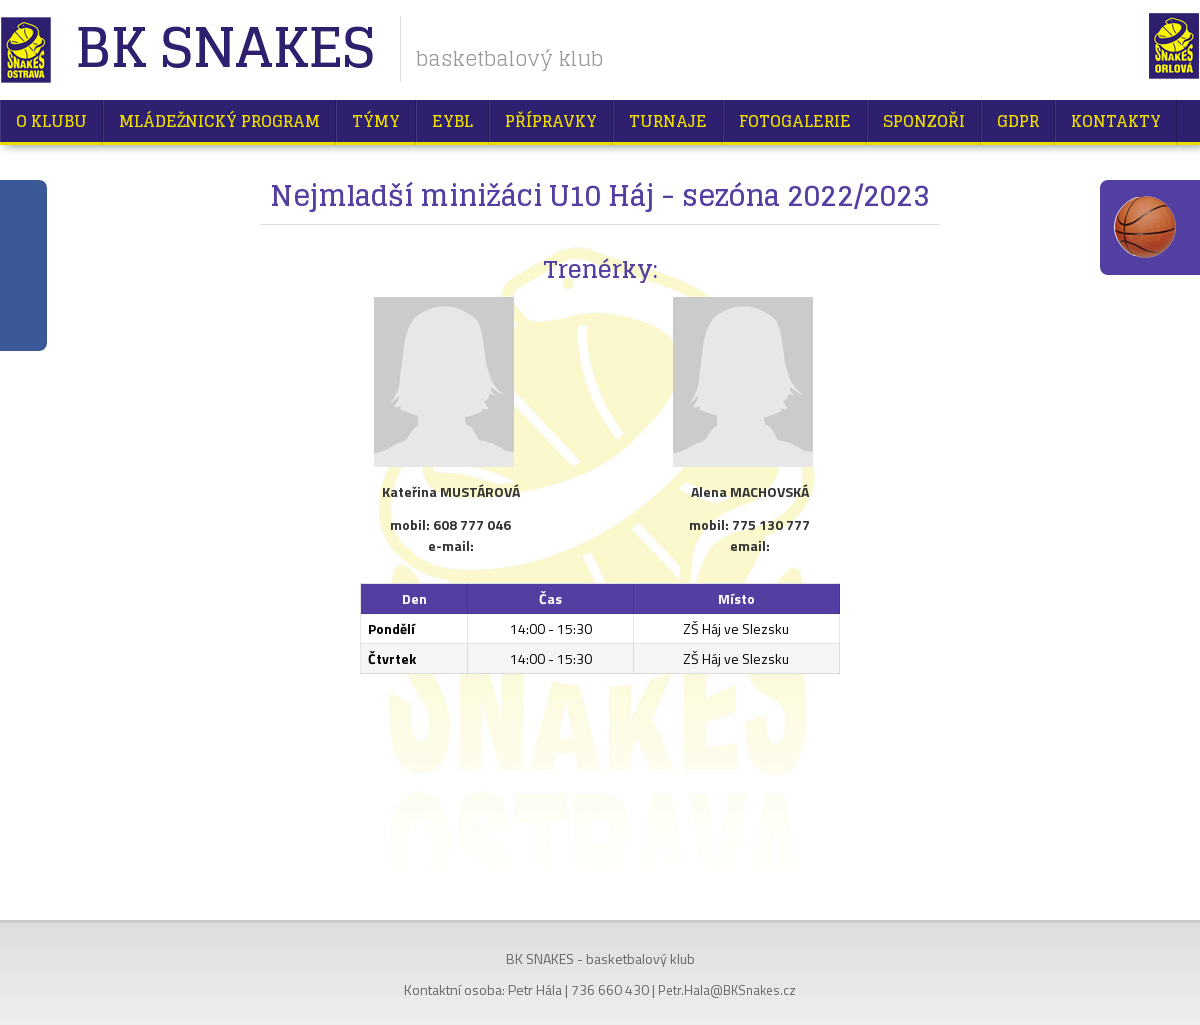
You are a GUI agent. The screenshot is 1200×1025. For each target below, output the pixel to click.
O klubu (51, 121)
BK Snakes (224, 49)
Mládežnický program (219, 121)
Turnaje (668, 121)
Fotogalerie (795, 121)
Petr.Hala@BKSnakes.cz (727, 990)
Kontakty (1116, 121)
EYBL (452, 121)
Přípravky (551, 121)
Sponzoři (924, 121)
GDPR (1018, 121)
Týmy (376, 121)
